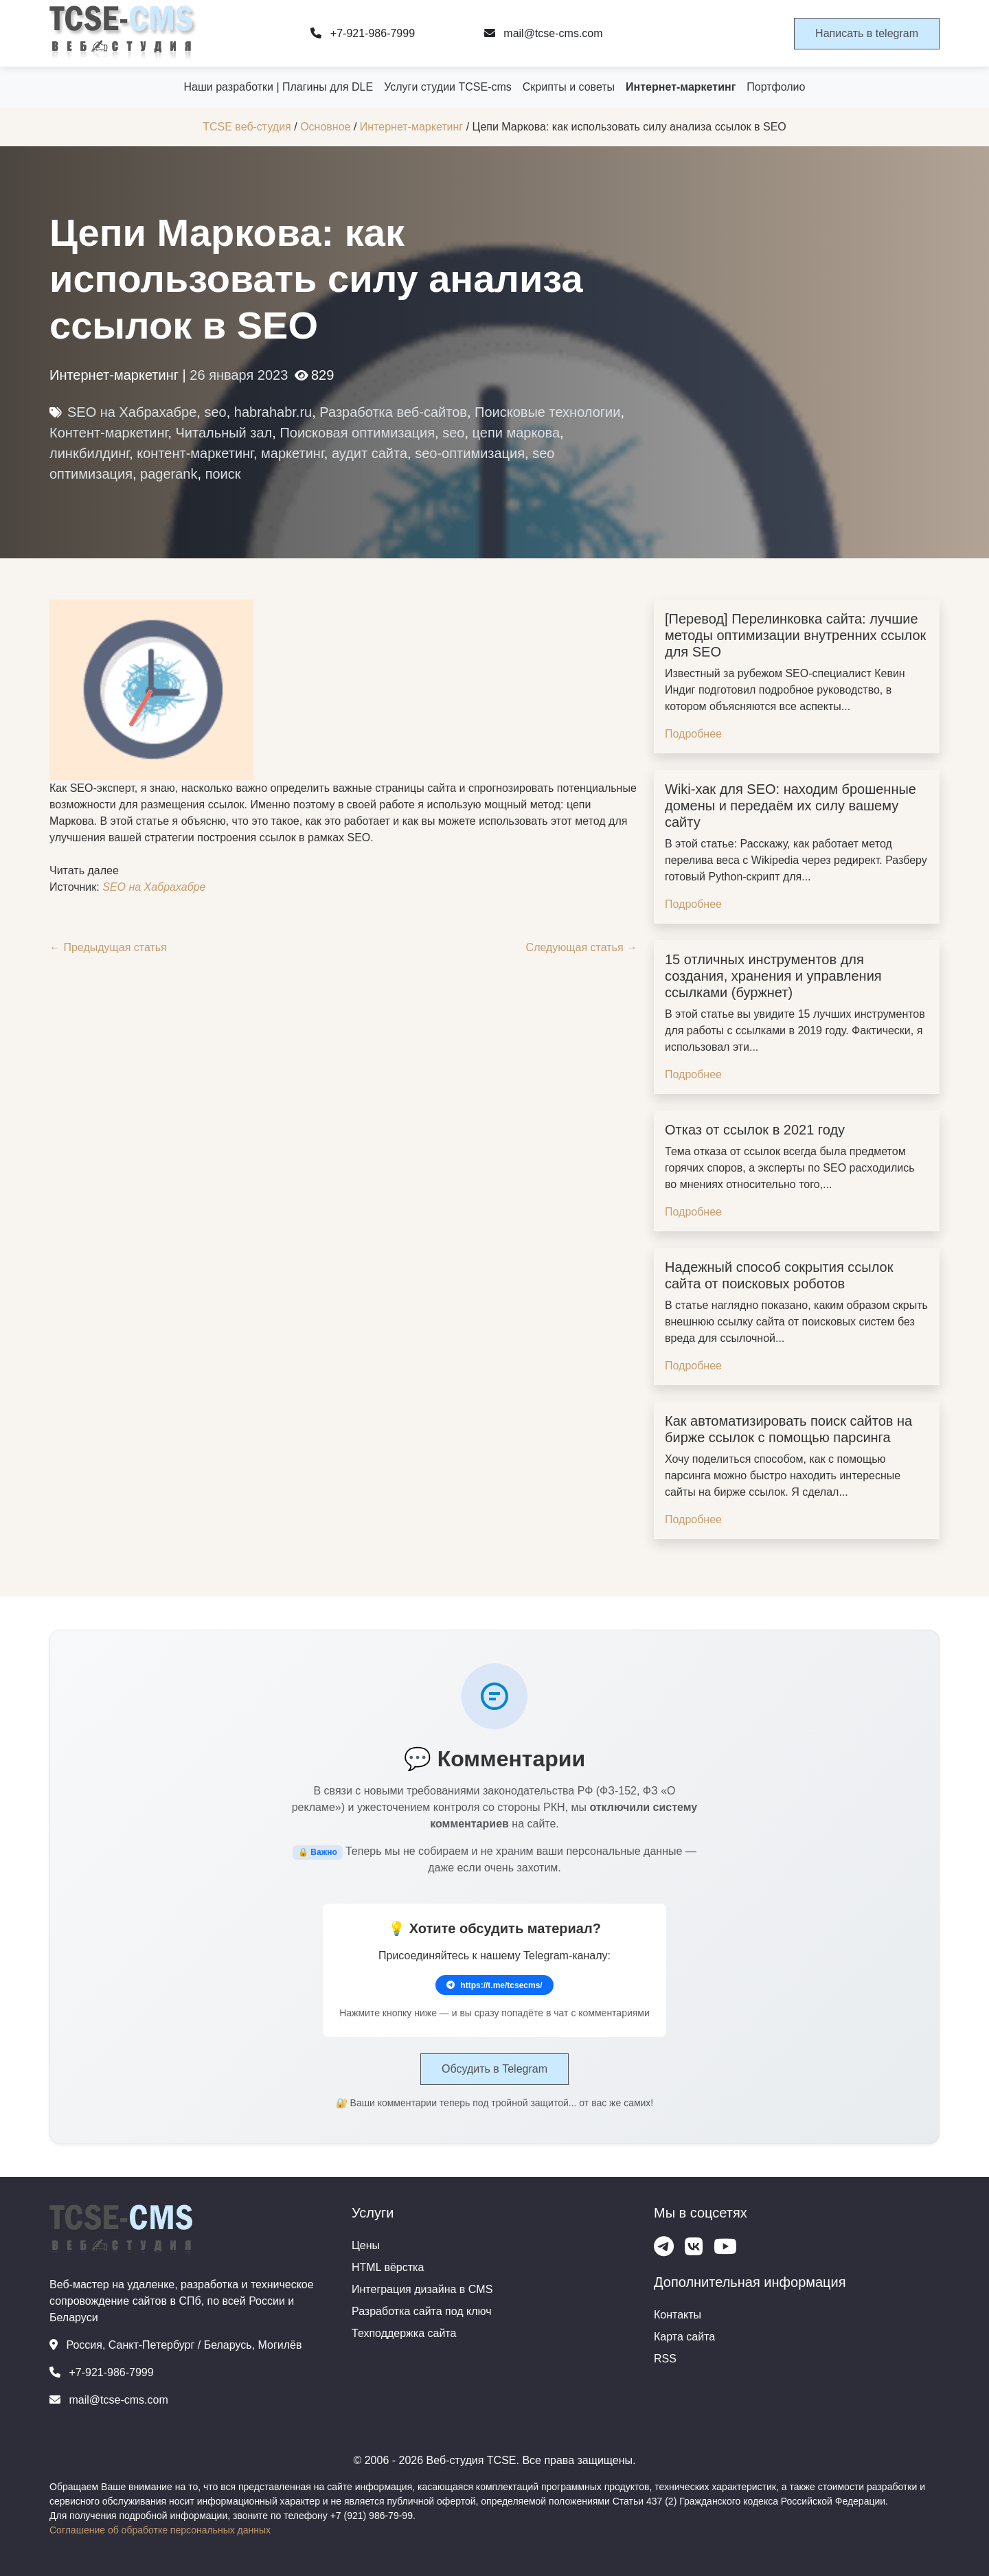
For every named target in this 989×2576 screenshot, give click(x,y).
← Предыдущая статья (108, 947)
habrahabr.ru (273, 412)
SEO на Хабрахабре (131, 412)
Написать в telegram (866, 33)
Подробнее (693, 734)
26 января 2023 (239, 375)
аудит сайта (369, 453)
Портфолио (776, 87)
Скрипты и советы (569, 87)
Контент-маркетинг (108, 432)
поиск (223, 473)
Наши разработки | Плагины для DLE (279, 87)
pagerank (168, 473)
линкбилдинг (89, 453)
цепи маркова (516, 432)
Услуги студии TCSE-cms (448, 87)
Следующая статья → (581, 947)
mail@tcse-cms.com (543, 33)
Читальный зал (224, 432)
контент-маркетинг (195, 453)
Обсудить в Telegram (494, 2069)
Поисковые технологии (547, 412)
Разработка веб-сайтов (393, 412)
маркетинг (292, 453)
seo (215, 412)
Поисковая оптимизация (357, 432)
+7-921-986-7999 (362, 33)
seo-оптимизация (470, 453)
